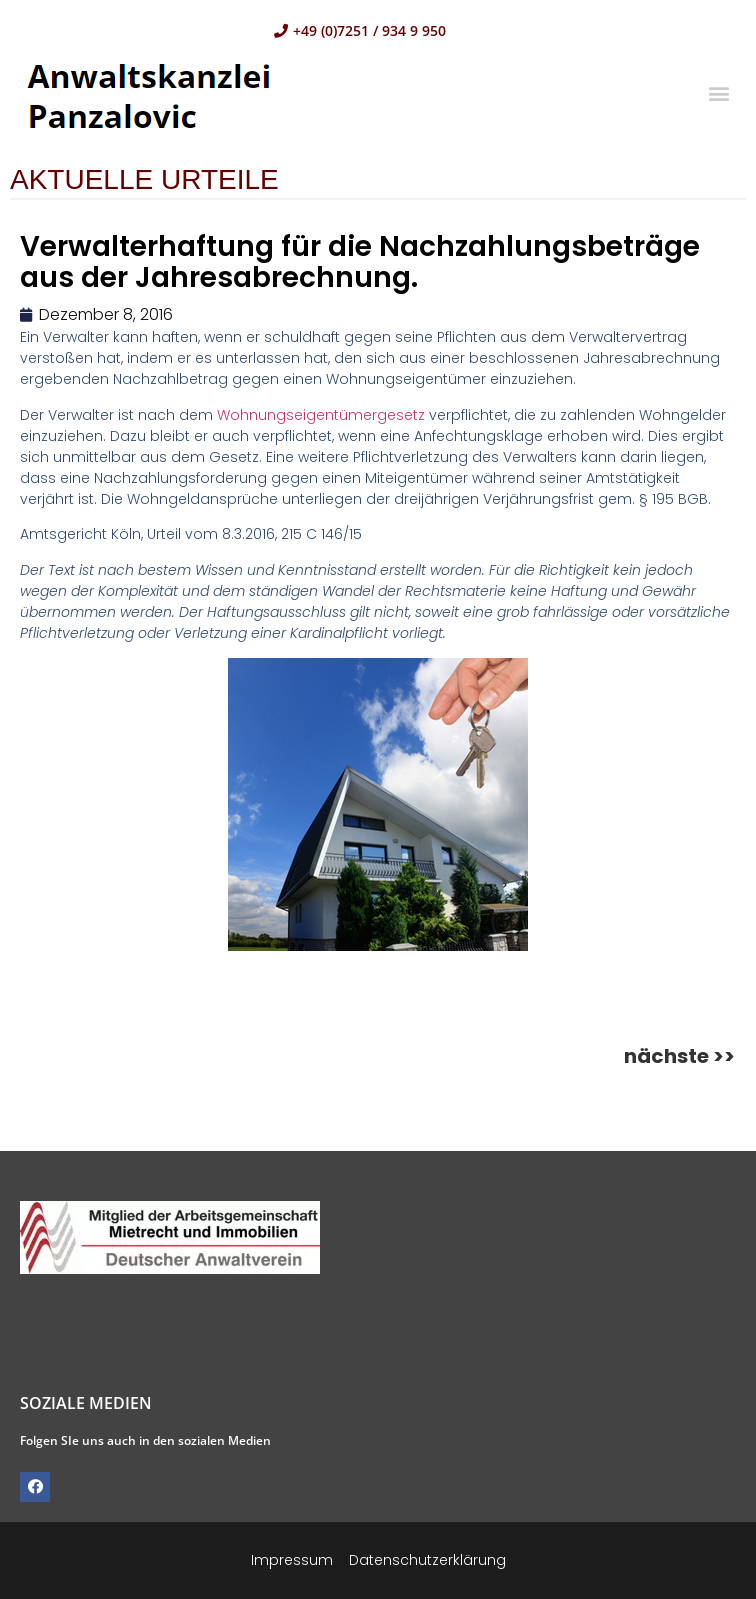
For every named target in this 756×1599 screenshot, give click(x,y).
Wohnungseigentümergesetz (321, 415)
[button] (719, 92)
